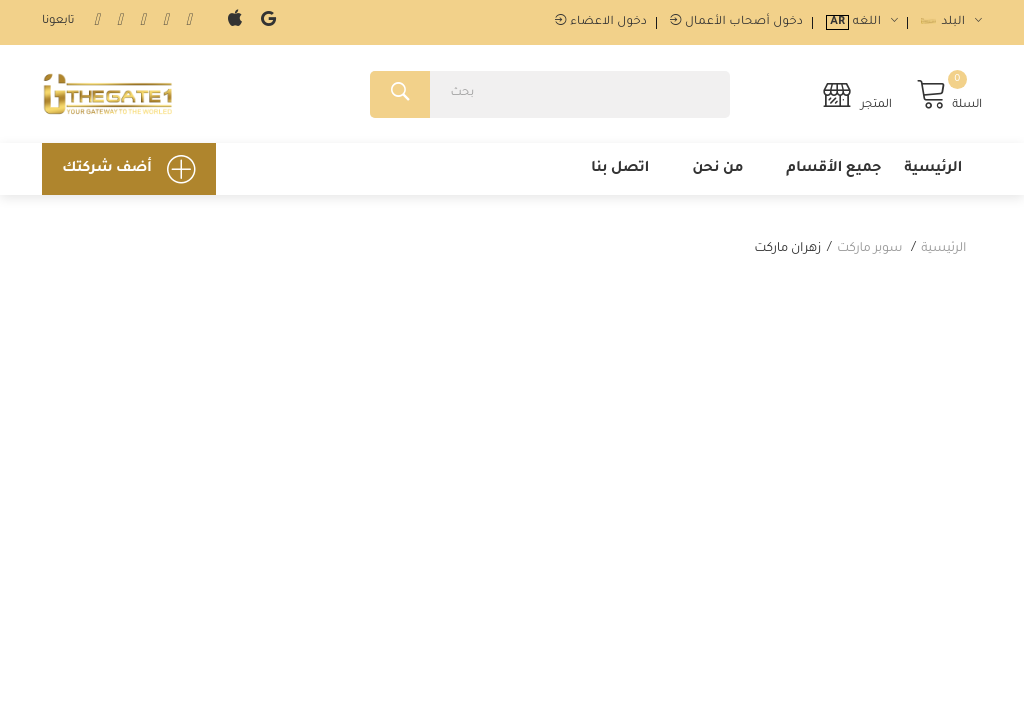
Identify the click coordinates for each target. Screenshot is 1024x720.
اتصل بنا (620, 169)
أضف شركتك (129, 169)
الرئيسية (933, 169)
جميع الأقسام (833, 169)
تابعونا (58, 21)
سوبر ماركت (869, 249)
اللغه (862, 22)
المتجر (856, 94)
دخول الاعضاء (601, 22)
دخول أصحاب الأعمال (736, 22)
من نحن (717, 169)
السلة (949, 94)
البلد (951, 22)
